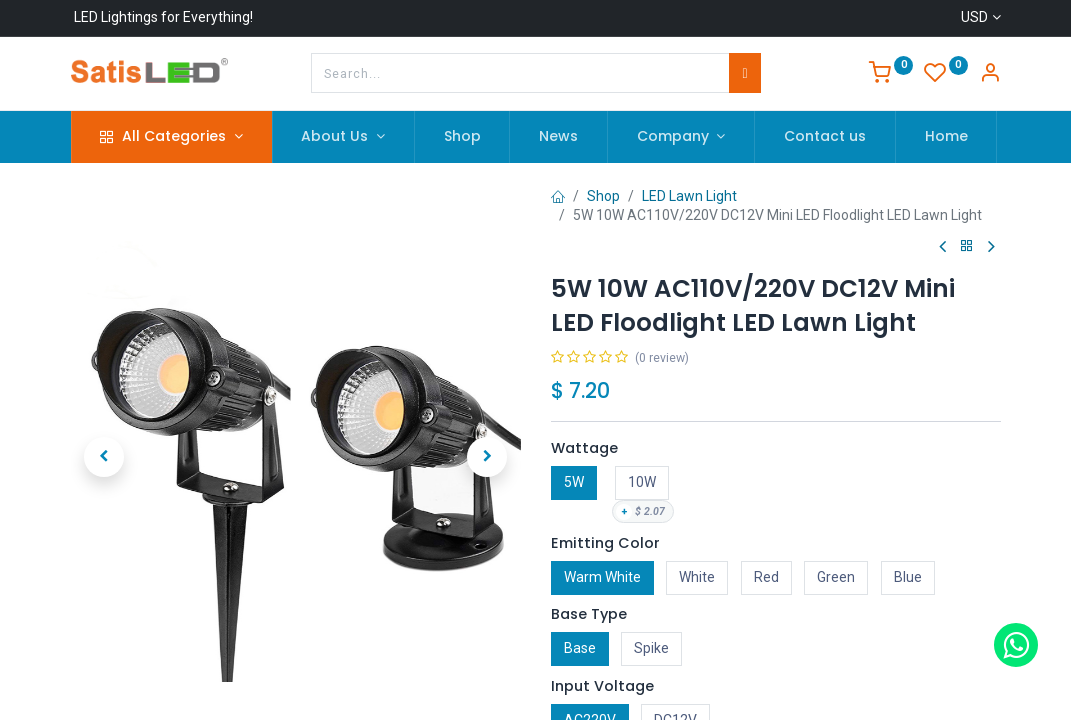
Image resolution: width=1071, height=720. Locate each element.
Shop (603, 196)
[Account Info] (990, 75)
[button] (105, 457)
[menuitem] (462, 137)
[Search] (744, 73)
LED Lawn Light (689, 196)
